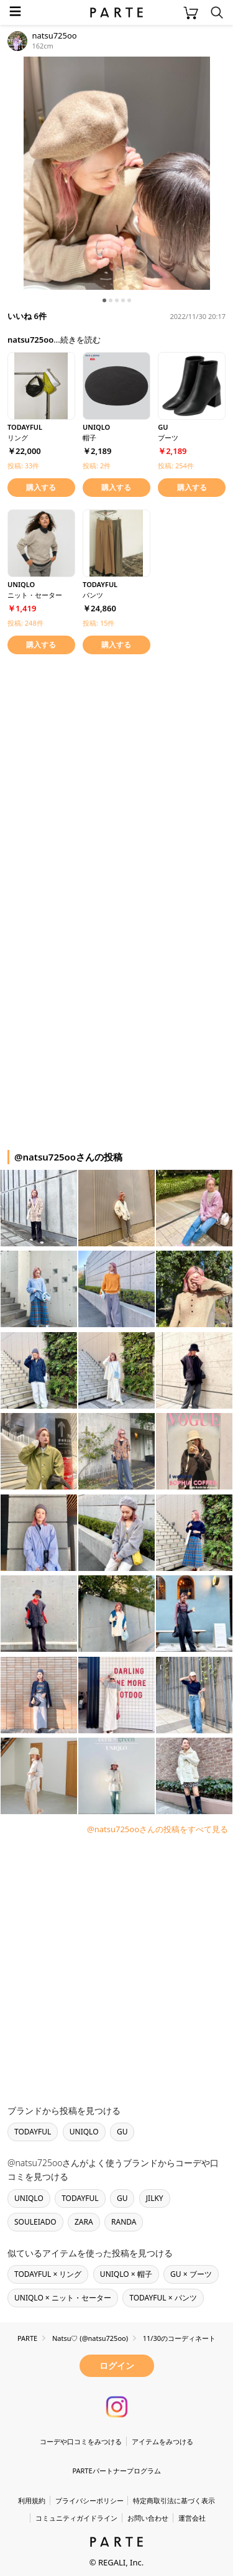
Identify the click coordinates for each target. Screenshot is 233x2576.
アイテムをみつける (162, 2441)
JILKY (154, 2198)
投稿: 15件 (98, 623)
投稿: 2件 (97, 465)
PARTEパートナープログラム (116, 2470)
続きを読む (80, 339)
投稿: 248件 (25, 623)
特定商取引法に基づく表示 (174, 2500)
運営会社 (192, 2518)
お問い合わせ (147, 2518)
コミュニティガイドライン (76, 2518)
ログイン (116, 2365)
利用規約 (31, 2500)
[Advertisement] (116, 783)
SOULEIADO (35, 2222)
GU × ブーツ (191, 2274)
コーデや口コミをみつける (81, 2441)
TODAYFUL (32, 2131)
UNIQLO (84, 2131)
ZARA (84, 2222)
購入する (41, 487)
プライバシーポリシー (89, 2500)
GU (122, 2131)
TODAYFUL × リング (47, 2274)
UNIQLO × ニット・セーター (62, 2297)
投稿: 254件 (176, 465)
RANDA (123, 2222)
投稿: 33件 (23, 465)
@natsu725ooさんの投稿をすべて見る (157, 1829)
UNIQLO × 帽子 (126, 2274)
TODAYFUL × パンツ (162, 2297)
